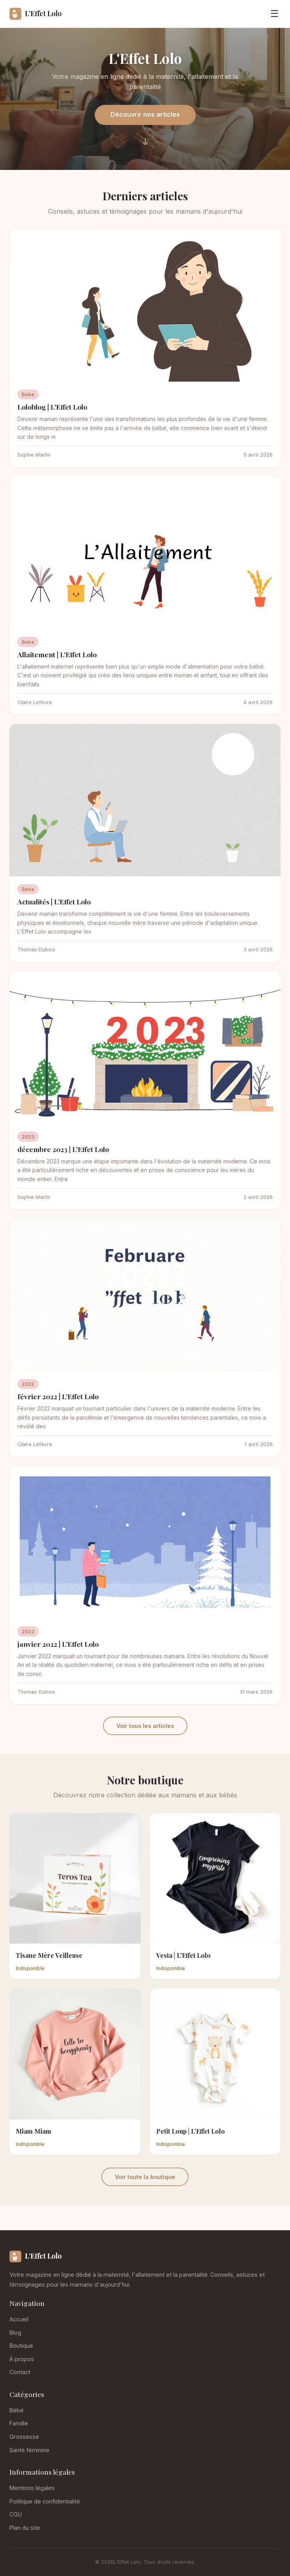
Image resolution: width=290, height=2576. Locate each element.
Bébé (16, 2410)
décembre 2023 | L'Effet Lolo (63, 1149)
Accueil (18, 2319)
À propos (21, 2359)
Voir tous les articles (145, 1725)
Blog (15, 2332)
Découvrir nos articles (145, 114)
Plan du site (24, 2527)
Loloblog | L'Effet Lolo (52, 406)
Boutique (21, 2345)
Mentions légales (32, 2488)
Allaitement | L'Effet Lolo (57, 654)
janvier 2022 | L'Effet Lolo (58, 1643)
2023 (28, 1137)
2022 (28, 1384)
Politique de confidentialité (44, 2501)
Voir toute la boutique (145, 2176)
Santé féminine (29, 2450)
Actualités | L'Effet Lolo (54, 901)
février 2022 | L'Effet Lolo (58, 1396)
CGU (15, 2514)
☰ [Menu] (274, 13)
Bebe (28, 394)
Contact (19, 2372)
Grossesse (24, 2436)
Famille (18, 2423)
